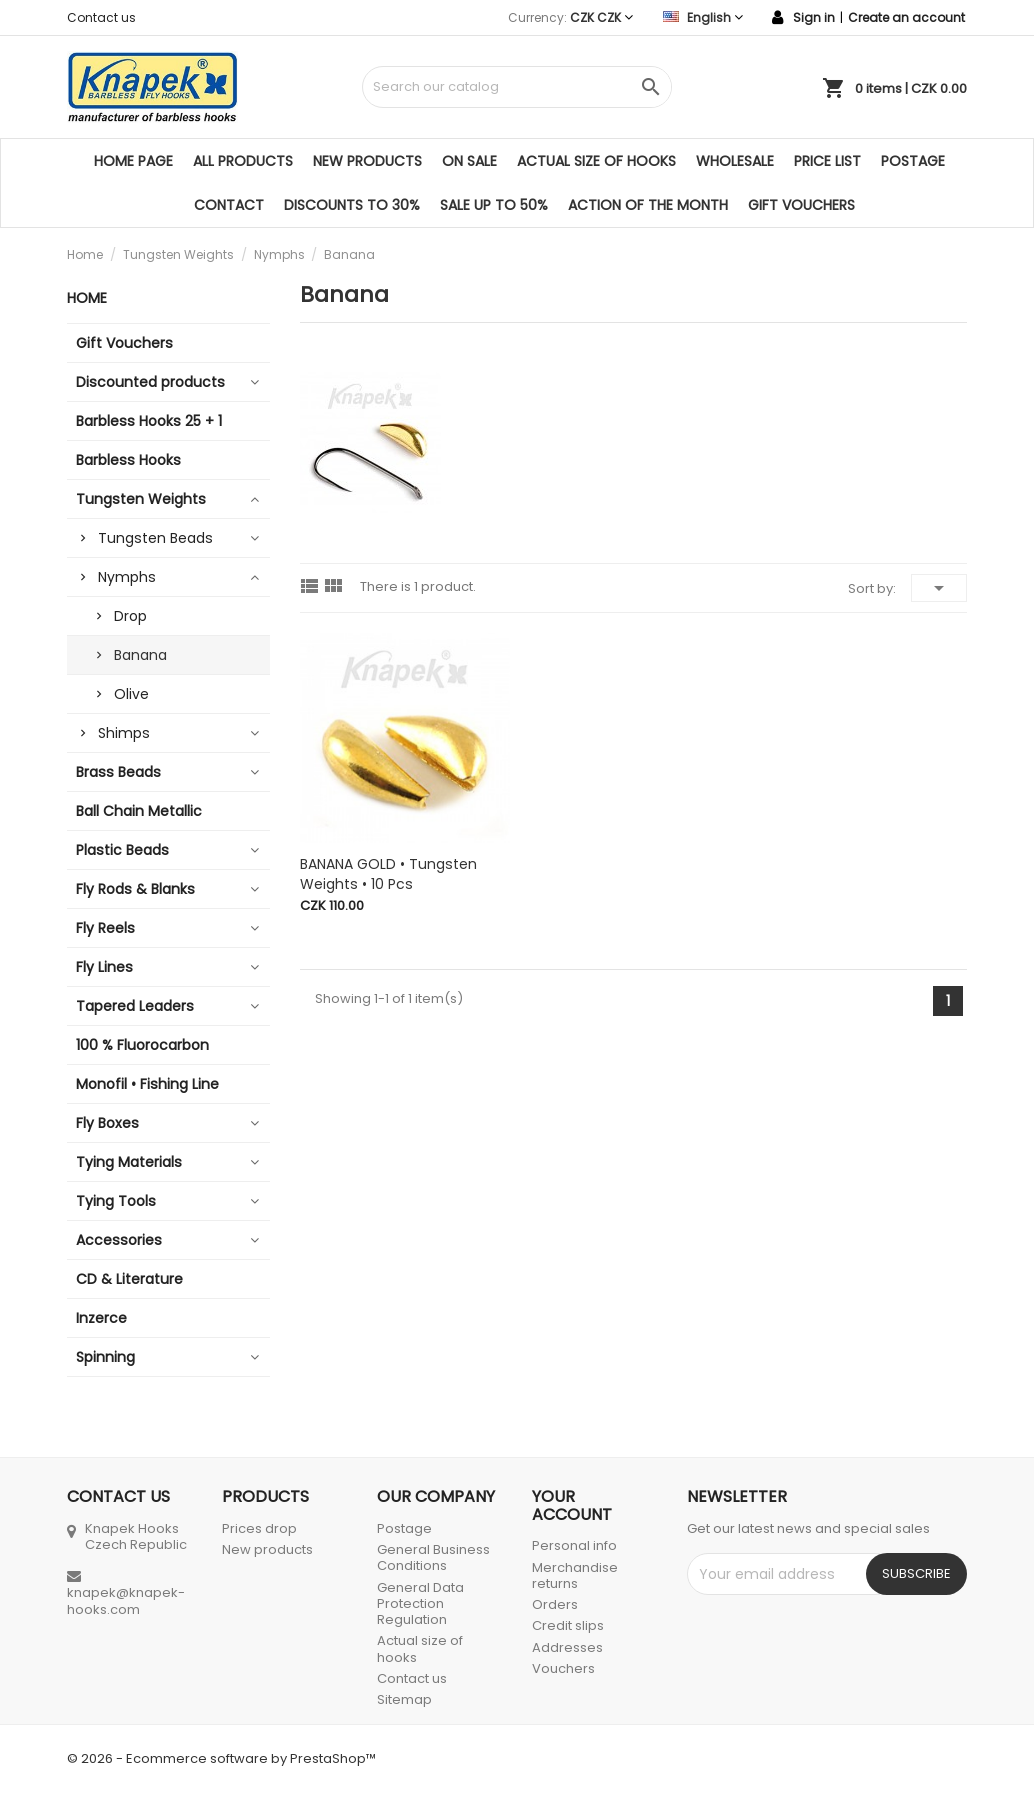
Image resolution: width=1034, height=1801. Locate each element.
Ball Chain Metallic (139, 811)
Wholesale (735, 161)
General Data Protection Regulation (420, 1604)
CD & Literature (129, 1279)
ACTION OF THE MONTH (648, 205)
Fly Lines (104, 967)
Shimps (124, 733)
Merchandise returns (575, 1575)
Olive (131, 694)
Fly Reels (105, 928)
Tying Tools (116, 1201)
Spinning (105, 1357)
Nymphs (127, 577)
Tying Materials (129, 1162)
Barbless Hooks (128, 460)
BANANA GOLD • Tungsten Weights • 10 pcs (388, 874)
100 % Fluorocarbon (142, 1045)
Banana (140, 655)
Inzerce (101, 1318)
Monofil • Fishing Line (147, 1084)
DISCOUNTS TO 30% (352, 205)
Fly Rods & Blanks (135, 889)
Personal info (574, 1545)
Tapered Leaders (135, 1006)
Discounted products (150, 382)
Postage (913, 161)
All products (243, 161)
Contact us (101, 17)
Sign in (814, 17)
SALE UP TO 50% (494, 205)
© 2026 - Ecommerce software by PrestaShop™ (221, 1758)
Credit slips (568, 1625)
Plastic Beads (122, 850)
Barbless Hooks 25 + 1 (149, 421)
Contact (229, 205)
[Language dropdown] (703, 17)
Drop (130, 616)
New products (367, 161)
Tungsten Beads (155, 538)
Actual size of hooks (596, 161)
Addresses (567, 1647)
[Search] (517, 87)
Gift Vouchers (801, 205)
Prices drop (259, 1528)
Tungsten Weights (141, 499)
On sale (469, 161)
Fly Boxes (107, 1123)
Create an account (906, 17)
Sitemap (404, 1699)
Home (87, 298)
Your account (572, 1505)
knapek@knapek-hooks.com (126, 1600)
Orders (555, 1604)
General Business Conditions (433, 1557)
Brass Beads (118, 772)
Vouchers (563, 1668)
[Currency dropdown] (601, 17)
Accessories (119, 1240)
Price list (827, 161)
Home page (133, 161)
